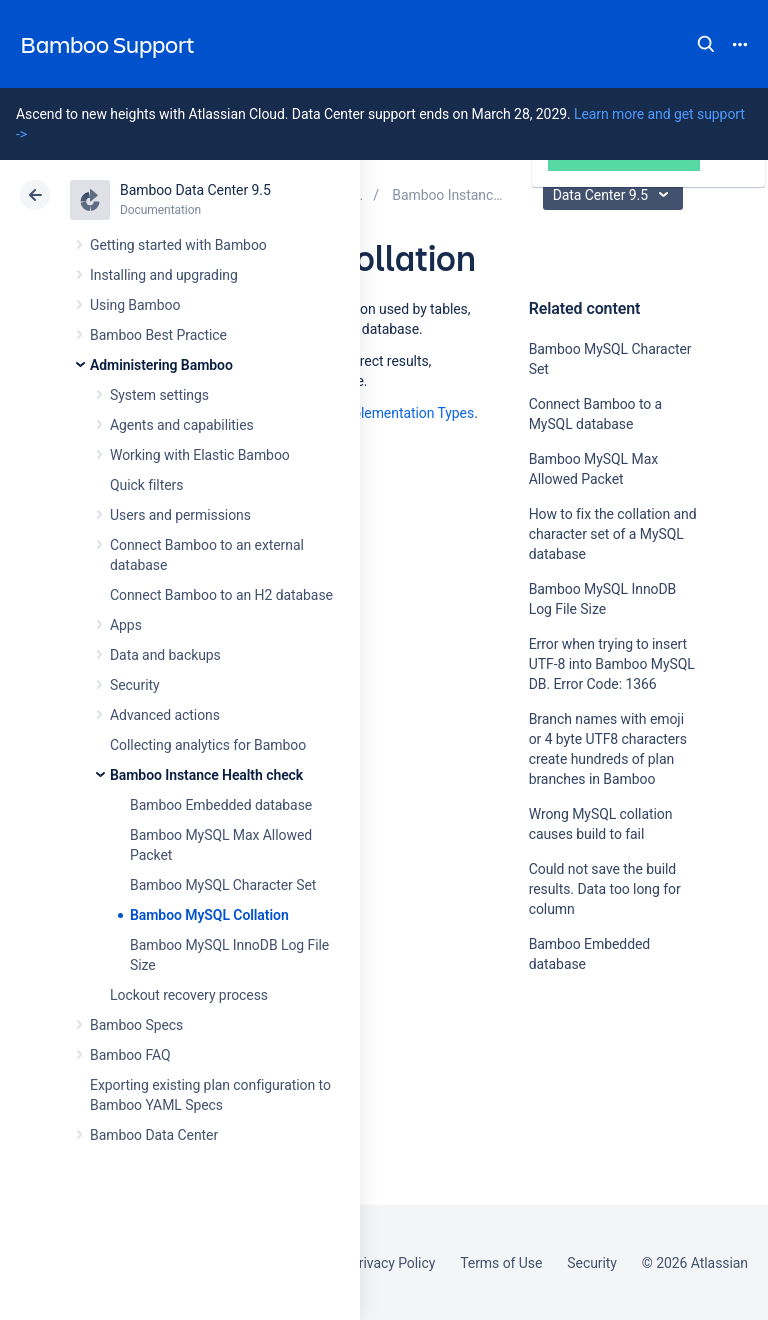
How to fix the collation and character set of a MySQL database (613, 534)
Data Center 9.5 (615, 195)
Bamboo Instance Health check (206, 775)
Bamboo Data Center (154, 1135)
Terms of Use (501, 1263)
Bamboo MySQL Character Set (223, 885)
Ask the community (599, 1160)
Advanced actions (165, 715)
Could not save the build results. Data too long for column (605, 889)
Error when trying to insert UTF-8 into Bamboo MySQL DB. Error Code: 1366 (612, 664)
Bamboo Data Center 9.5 (195, 190)
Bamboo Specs (136, 1025)
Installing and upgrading (164, 275)
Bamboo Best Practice (158, 335)
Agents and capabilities (182, 425)
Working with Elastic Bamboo (200, 455)
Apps (126, 625)
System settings (159, 395)
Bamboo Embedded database (221, 805)
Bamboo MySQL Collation (209, 915)
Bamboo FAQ (130, 1055)
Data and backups (165, 655)
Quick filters (146, 485)
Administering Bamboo (161, 365)
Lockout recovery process (189, 995)
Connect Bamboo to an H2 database (221, 595)
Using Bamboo (135, 305)
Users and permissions (180, 515)
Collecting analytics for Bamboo (208, 745)
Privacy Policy (392, 1263)
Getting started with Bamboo (178, 245)
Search (706, 44)
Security (135, 685)
